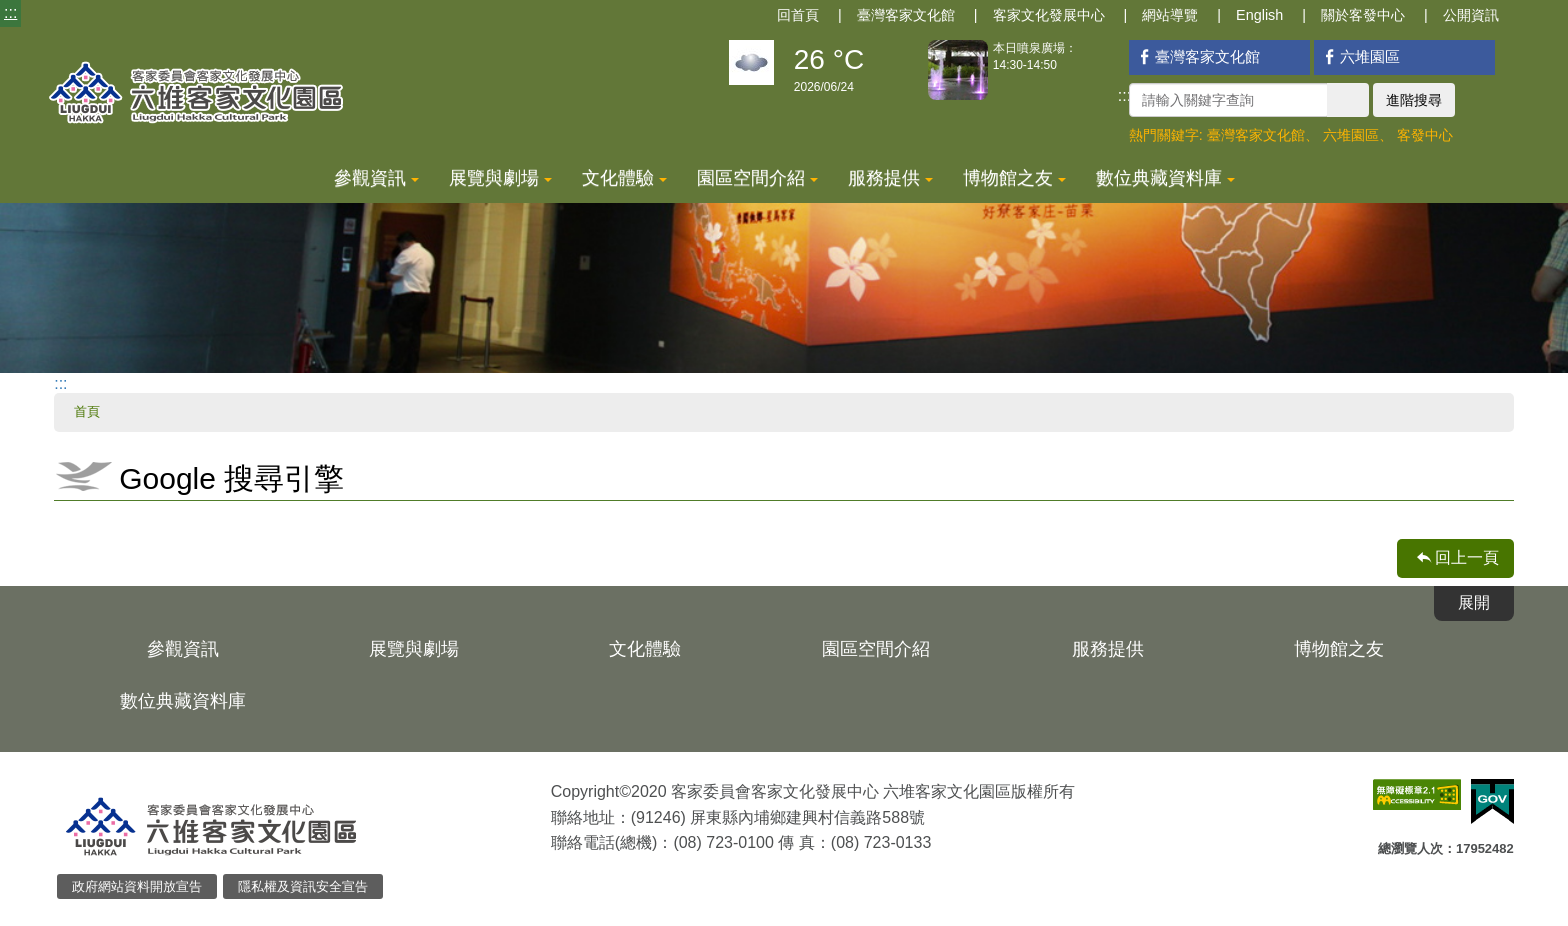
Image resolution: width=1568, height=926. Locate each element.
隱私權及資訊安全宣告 (303, 886)
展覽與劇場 (500, 178)
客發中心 (1425, 135)
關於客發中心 (1363, 15)
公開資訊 (1471, 15)
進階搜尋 (1414, 100)
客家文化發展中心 (1049, 15)
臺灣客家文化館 (906, 15)
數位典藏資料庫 (1165, 178)
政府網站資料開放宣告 (137, 886)
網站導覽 (1170, 15)
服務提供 (890, 178)
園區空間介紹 (757, 178)
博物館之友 (1014, 178)
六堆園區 (1359, 56)
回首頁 (798, 15)
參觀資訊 (376, 178)
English (1259, 15)
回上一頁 (1467, 557)
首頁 (87, 411)
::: (10, 12)
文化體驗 (624, 178)
